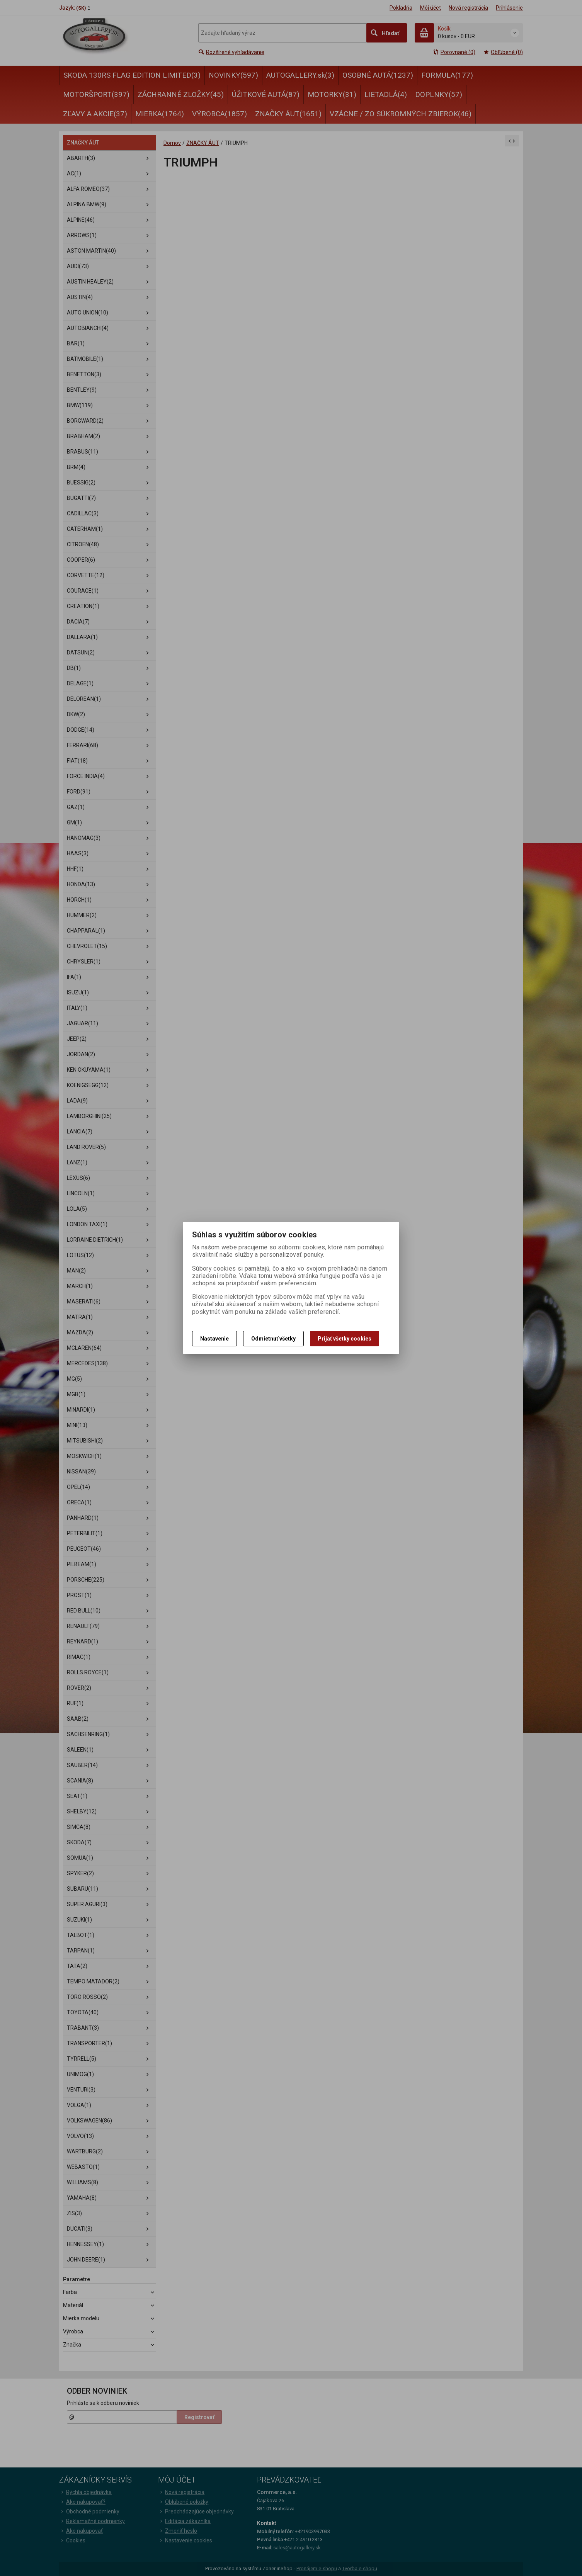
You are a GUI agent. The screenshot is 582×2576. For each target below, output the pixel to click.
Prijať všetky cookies (344, 1339)
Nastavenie (214, 1339)
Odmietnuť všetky (273, 1339)
